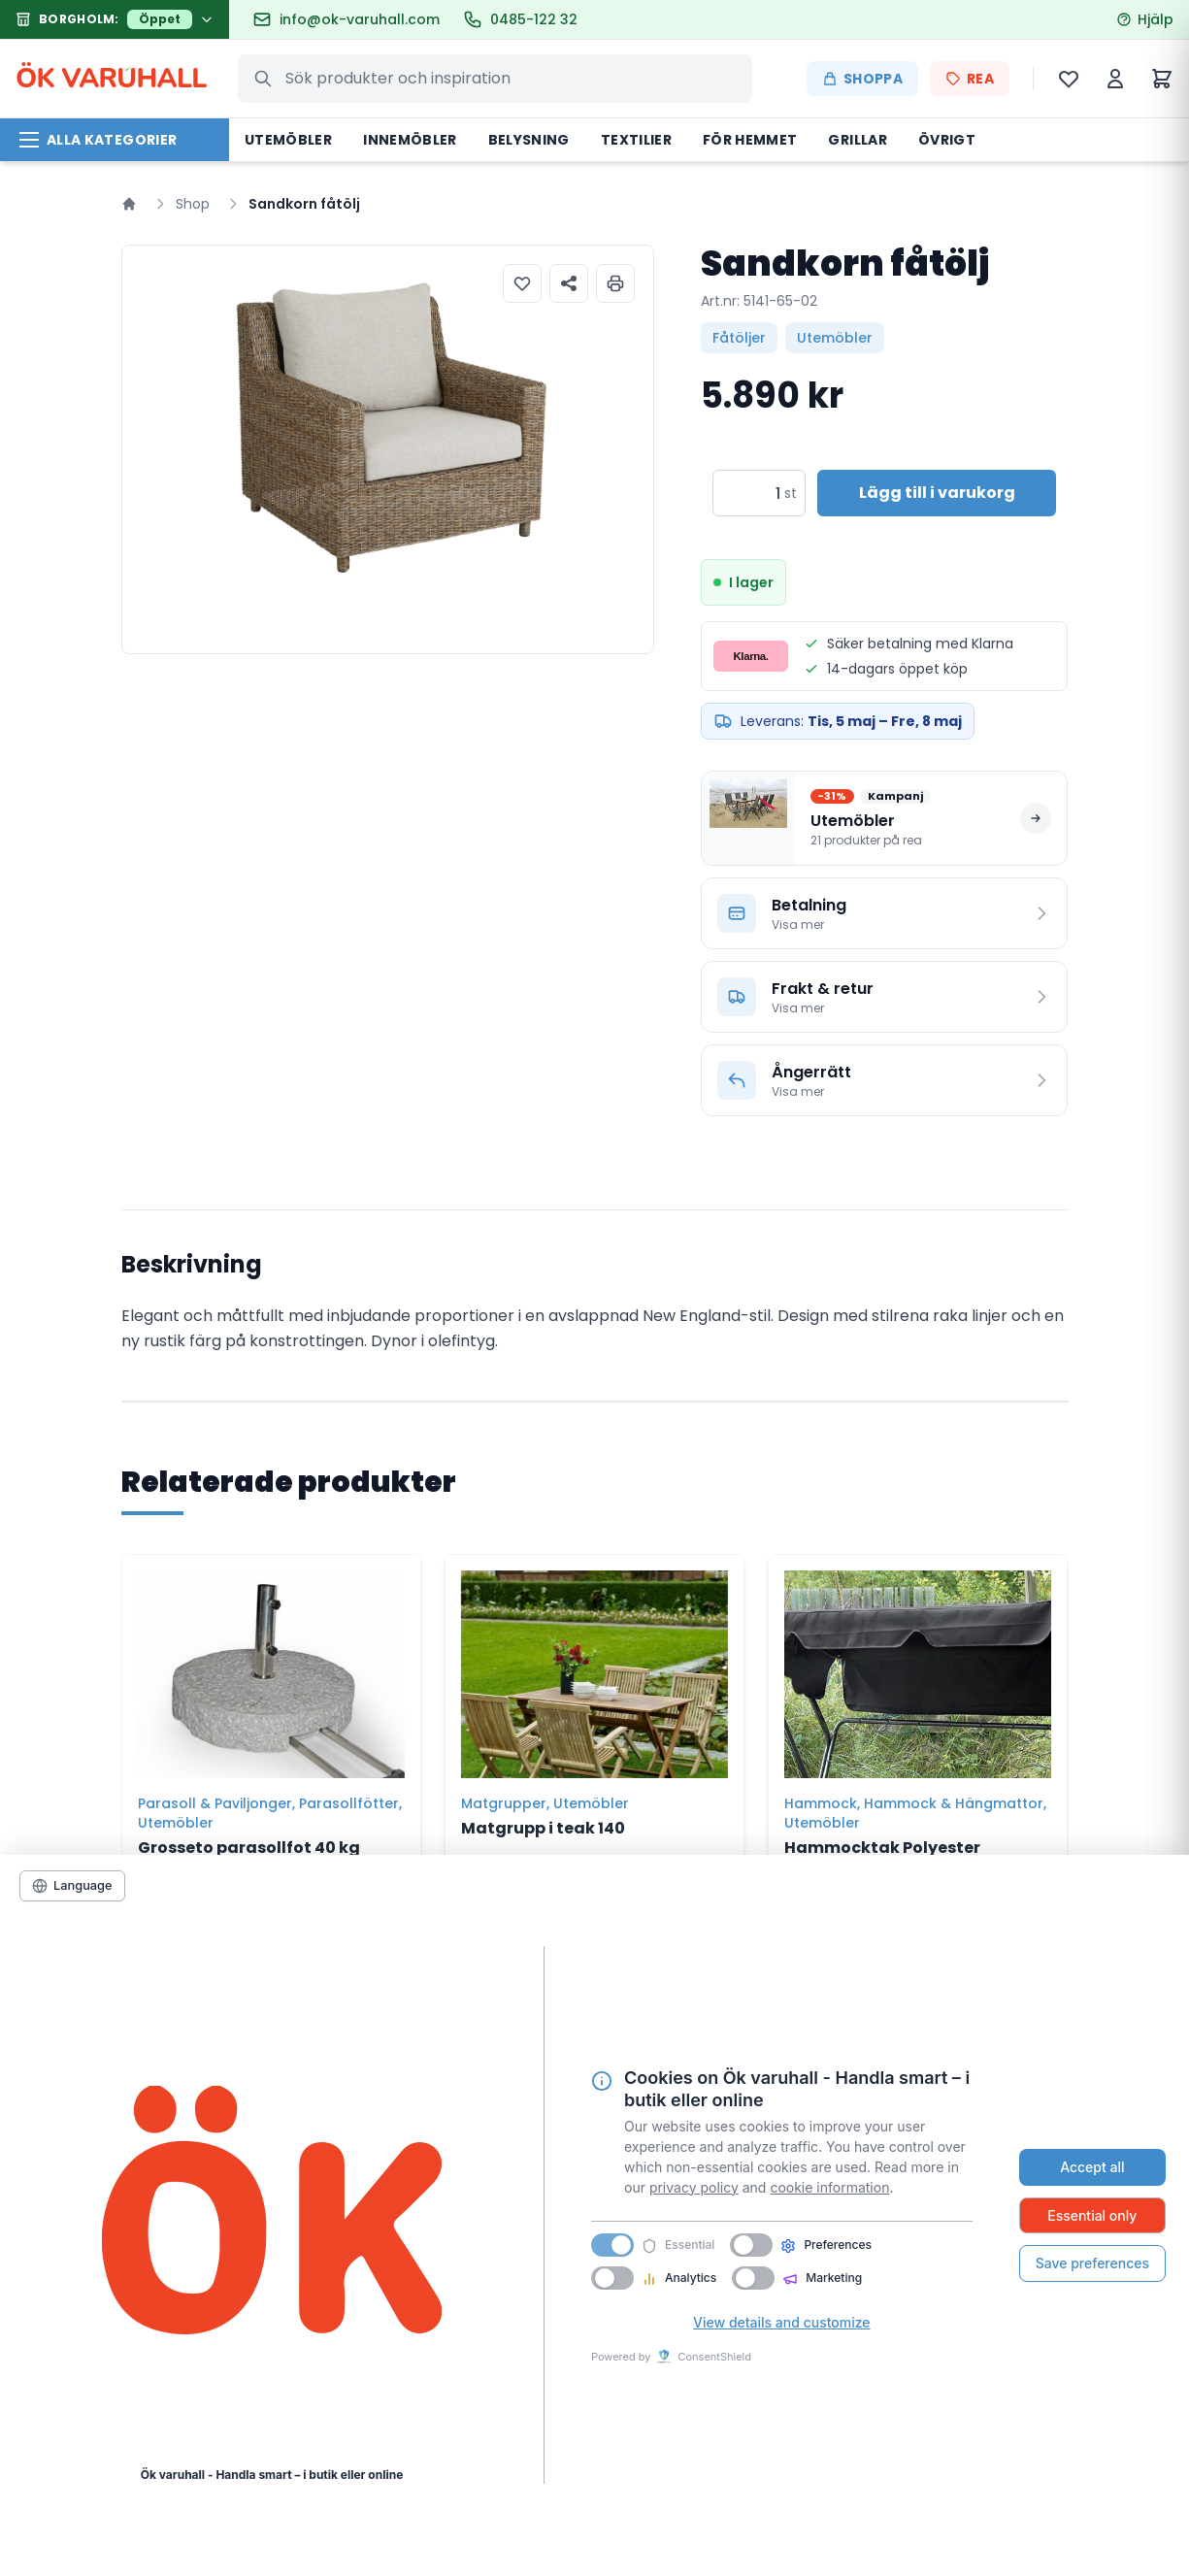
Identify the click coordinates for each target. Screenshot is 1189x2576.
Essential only (1092, 2215)
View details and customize (781, 2322)
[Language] (72, 1885)
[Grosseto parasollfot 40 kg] (271, 1666)
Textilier (636, 139)
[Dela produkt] (568, 283)
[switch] (751, 2245)
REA (969, 78)
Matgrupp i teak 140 (543, 1828)
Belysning (529, 139)
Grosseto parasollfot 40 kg (249, 1847)
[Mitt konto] (1115, 78)
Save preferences (1092, 2263)
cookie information (829, 2187)
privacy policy (694, 2187)
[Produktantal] (746, 493)
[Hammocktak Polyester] (918, 1666)
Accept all (1092, 2167)
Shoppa (862, 78)
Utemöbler (288, 139)
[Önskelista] (1068, 78)
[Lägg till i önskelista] (522, 283)
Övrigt (946, 139)
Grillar (857, 139)
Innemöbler (410, 139)
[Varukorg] (1161, 78)
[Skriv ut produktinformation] (615, 283)
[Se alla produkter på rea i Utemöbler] (885, 818)
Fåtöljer (739, 337)
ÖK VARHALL (111, 78)
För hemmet (750, 139)
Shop (193, 204)
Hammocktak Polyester (882, 1847)
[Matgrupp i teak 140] (594, 1666)
